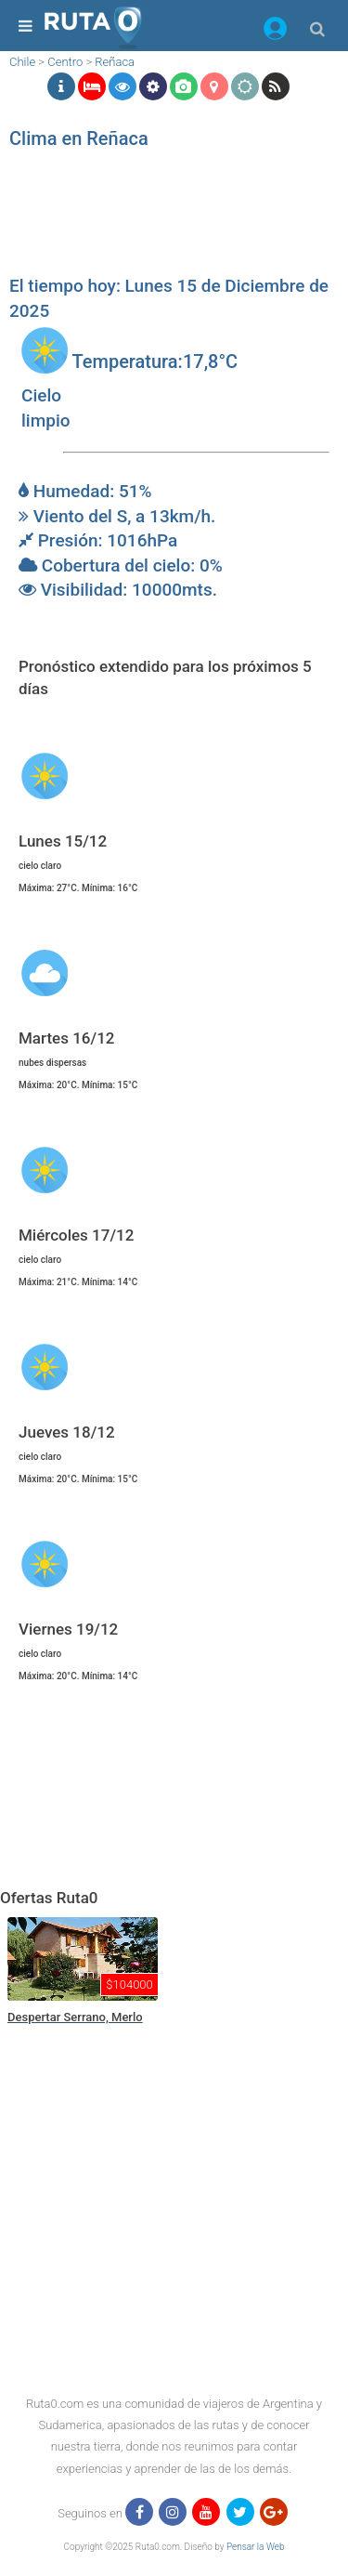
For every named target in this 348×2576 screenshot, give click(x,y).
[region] (169, 218)
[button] (275, 31)
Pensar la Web (255, 2547)
